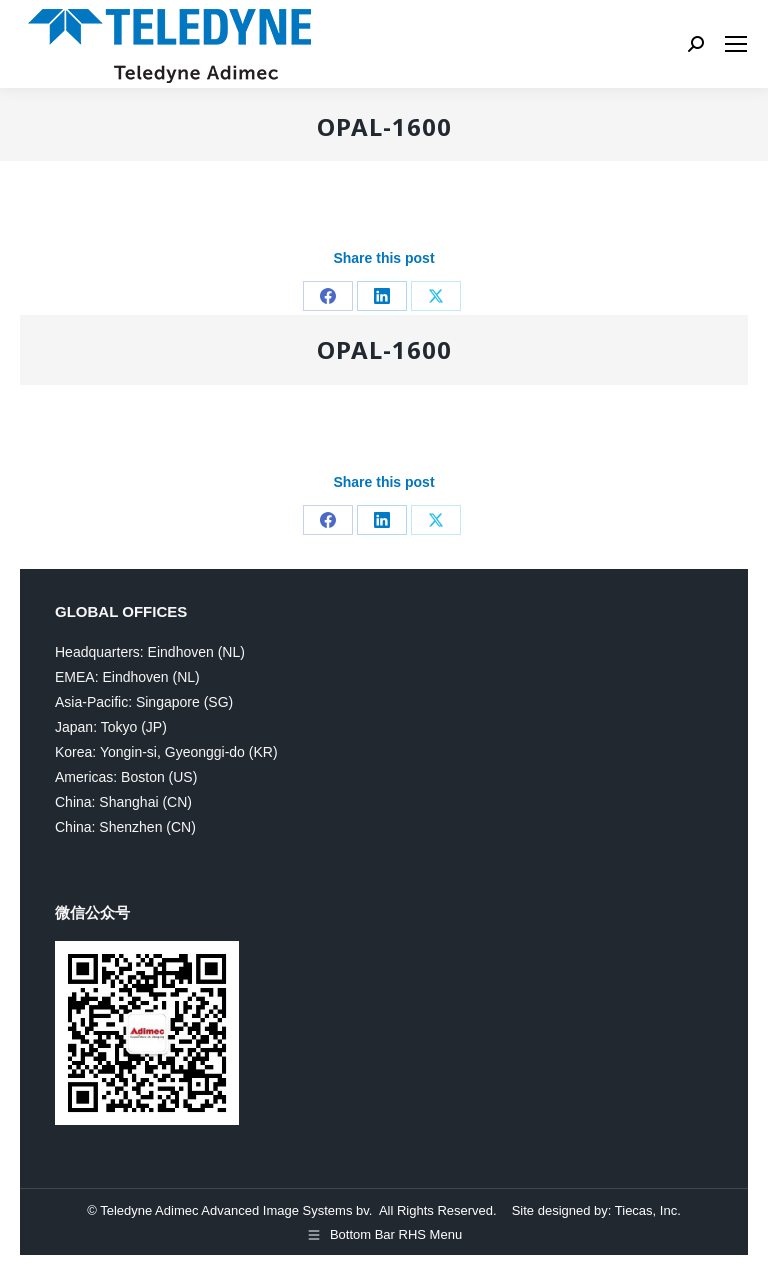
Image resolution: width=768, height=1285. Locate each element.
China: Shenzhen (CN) (125, 827)
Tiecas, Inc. (648, 1210)
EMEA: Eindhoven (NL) (127, 677)
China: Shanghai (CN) (123, 802)
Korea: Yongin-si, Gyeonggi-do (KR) (166, 752)
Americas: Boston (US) (126, 777)
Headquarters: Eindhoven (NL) (150, 652)
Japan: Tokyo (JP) (111, 727)
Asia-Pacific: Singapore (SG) (144, 702)
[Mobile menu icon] (736, 44)
